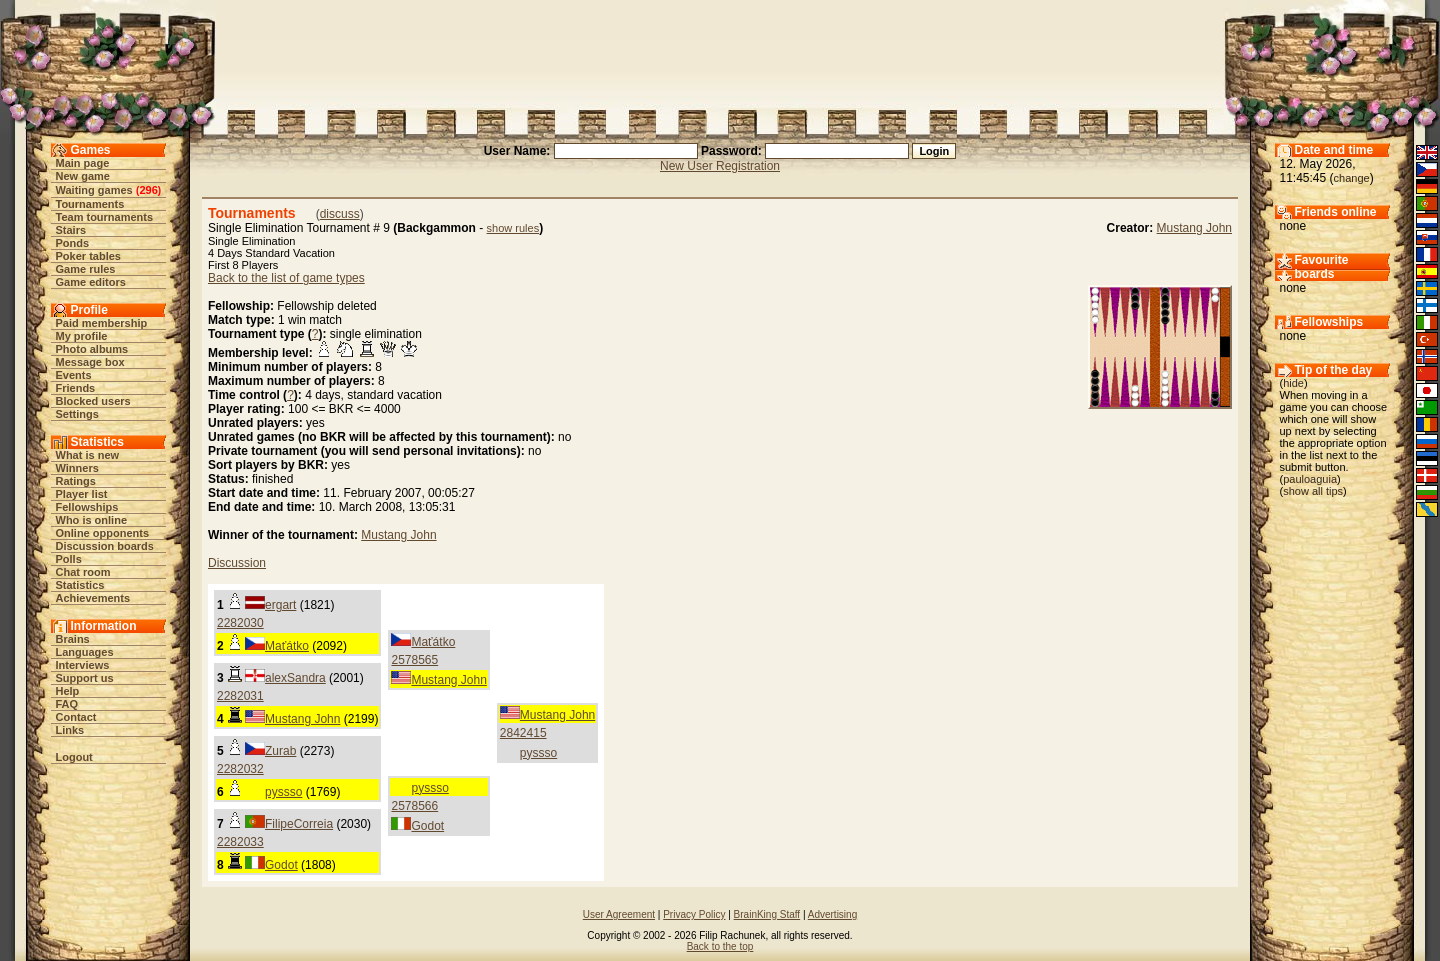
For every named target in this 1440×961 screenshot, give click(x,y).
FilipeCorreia (299, 824)
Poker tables (88, 256)
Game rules (86, 269)
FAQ (67, 704)
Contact (76, 717)
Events (74, 375)
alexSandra (295, 678)
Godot (427, 826)
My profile (82, 336)
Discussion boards (105, 546)
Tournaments (90, 204)
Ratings (76, 481)
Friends (76, 388)
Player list (82, 494)
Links (70, 730)
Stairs (71, 230)
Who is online (92, 520)
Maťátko (287, 646)
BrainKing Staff (767, 914)
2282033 (240, 842)
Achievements (93, 598)
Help (68, 691)
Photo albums (92, 349)
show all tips (1313, 491)
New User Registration (720, 166)
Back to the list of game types (286, 278)
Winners (77, 468)
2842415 (523, 733)
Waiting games (94, 190)
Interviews (83, 665)
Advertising (832, 914)
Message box (90, 362)
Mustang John (1194, 228)
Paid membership (102, 323)
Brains (73, 639)
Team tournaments (105, 217)
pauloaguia (1310, 479)
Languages (85, 652)
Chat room (83, 572)
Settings (77, 414)
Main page (83, 163)
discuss (340, 214)
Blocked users (93, 401)
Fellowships (87, 507)
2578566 (414, 806)
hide (1293, 383)
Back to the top (720, 946)
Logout (74, 757)
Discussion (237, 563)
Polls (69, 559)
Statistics (80, 585)
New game (83, 176)
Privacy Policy (694, 914)
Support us (85, 678)
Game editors (91, 282)
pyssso (538, 753)
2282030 (240, 623)
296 (148, 190)
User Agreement (619, 914)
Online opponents (103, 533)
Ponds (73, 243)
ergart (280, 605)
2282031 (240, 696)
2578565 (414, 660)
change (1352, 178)
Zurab (280, 751)
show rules (513, 228)
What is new (88, 455)
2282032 (240, 769)
